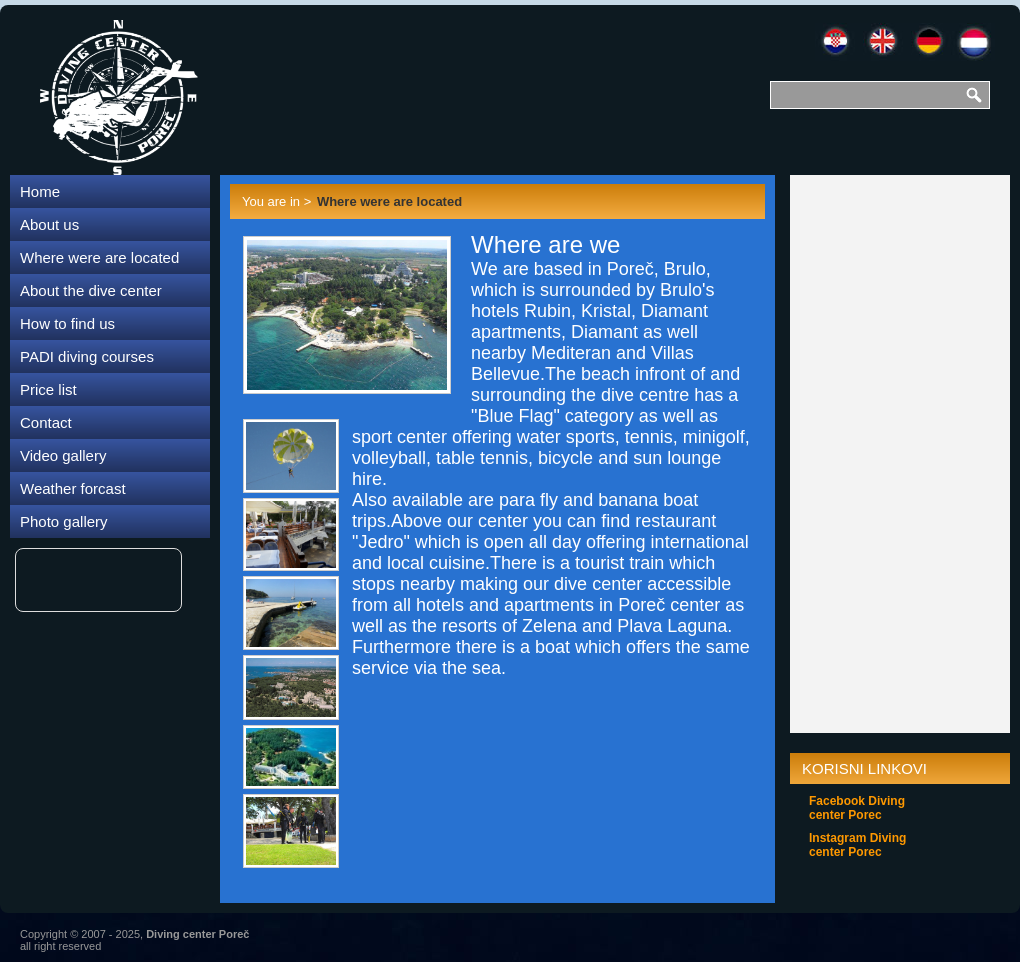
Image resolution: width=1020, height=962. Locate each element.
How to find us (67, 323)
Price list (48, 389)
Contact (46, 422)
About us (49, 224)
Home (40, 191)
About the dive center (91, 290)
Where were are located (99, 257)
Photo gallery (64, 521)
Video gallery (63, 455)
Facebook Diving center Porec (857, 808)
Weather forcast (73, 488)
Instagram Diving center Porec (857, 845)
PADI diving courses (87, 356)
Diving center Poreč (197, 934)
